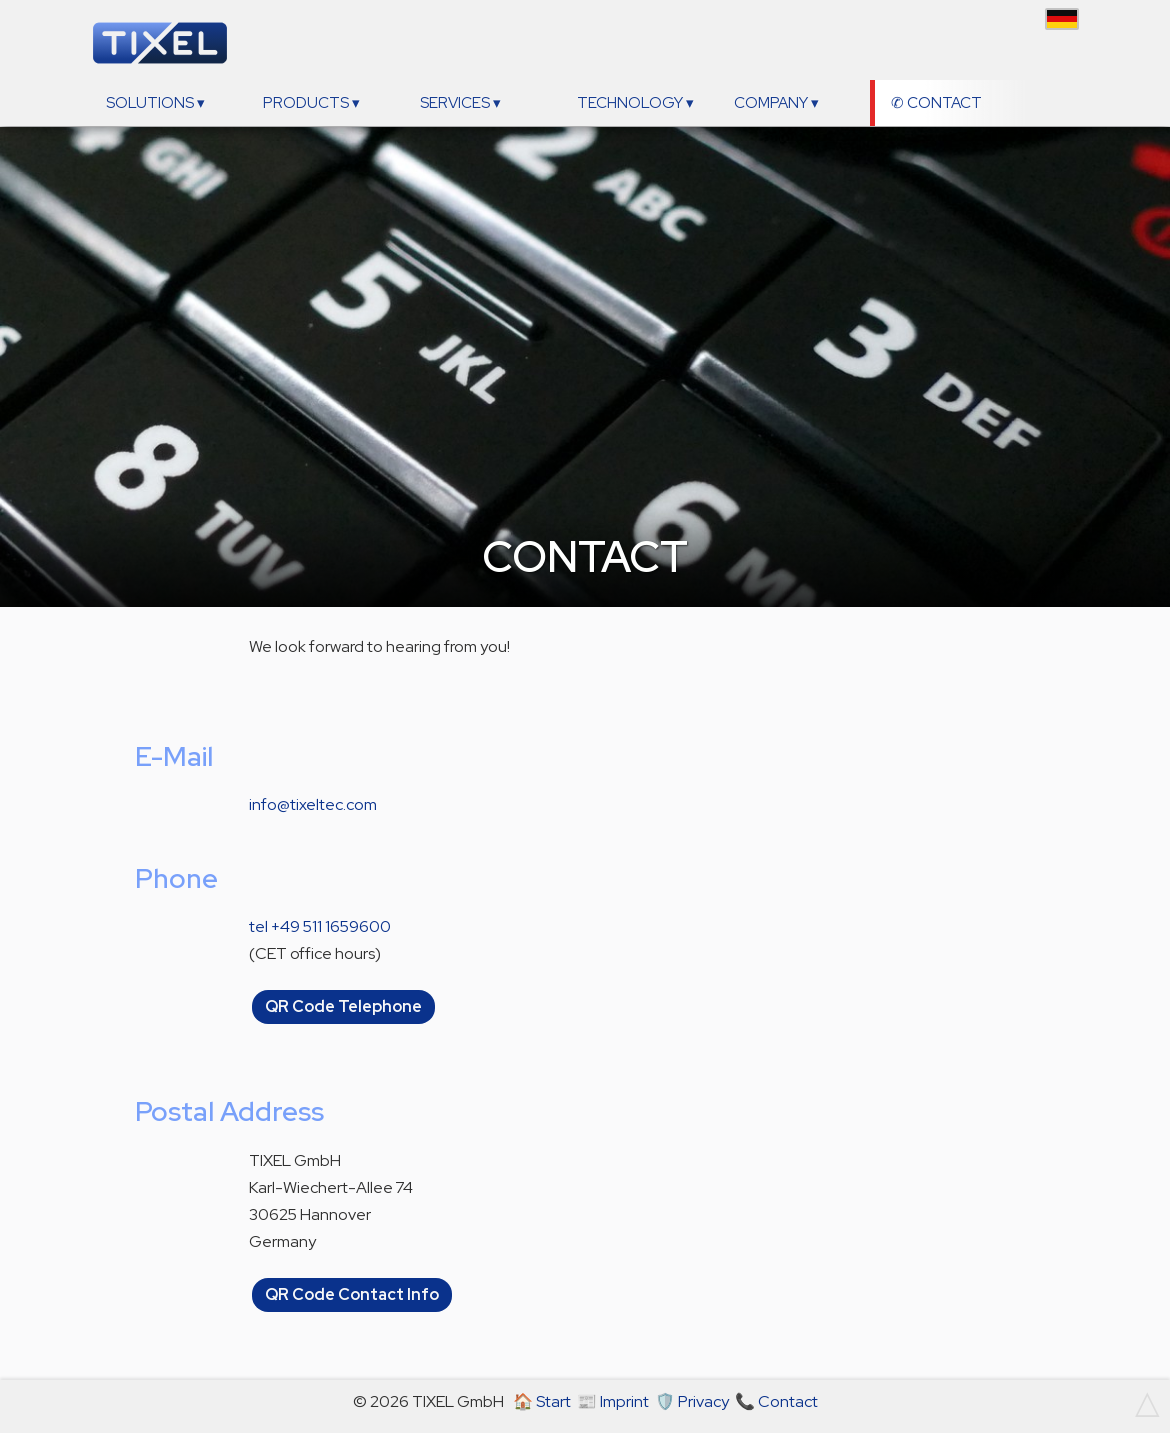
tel (258, 926)
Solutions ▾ (155, 103)
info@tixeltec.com (313, 804)
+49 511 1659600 (331, 926)
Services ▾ (460, 103)
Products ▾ (311, 103)
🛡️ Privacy (692, 1401)
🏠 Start (542, 1401)
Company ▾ (776, 103)
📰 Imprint (613, 1401)
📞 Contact (776, 1401)
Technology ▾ (635, 103)
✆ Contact (936, 103)
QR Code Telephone (343, 1007)
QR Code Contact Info (352, 1294)
